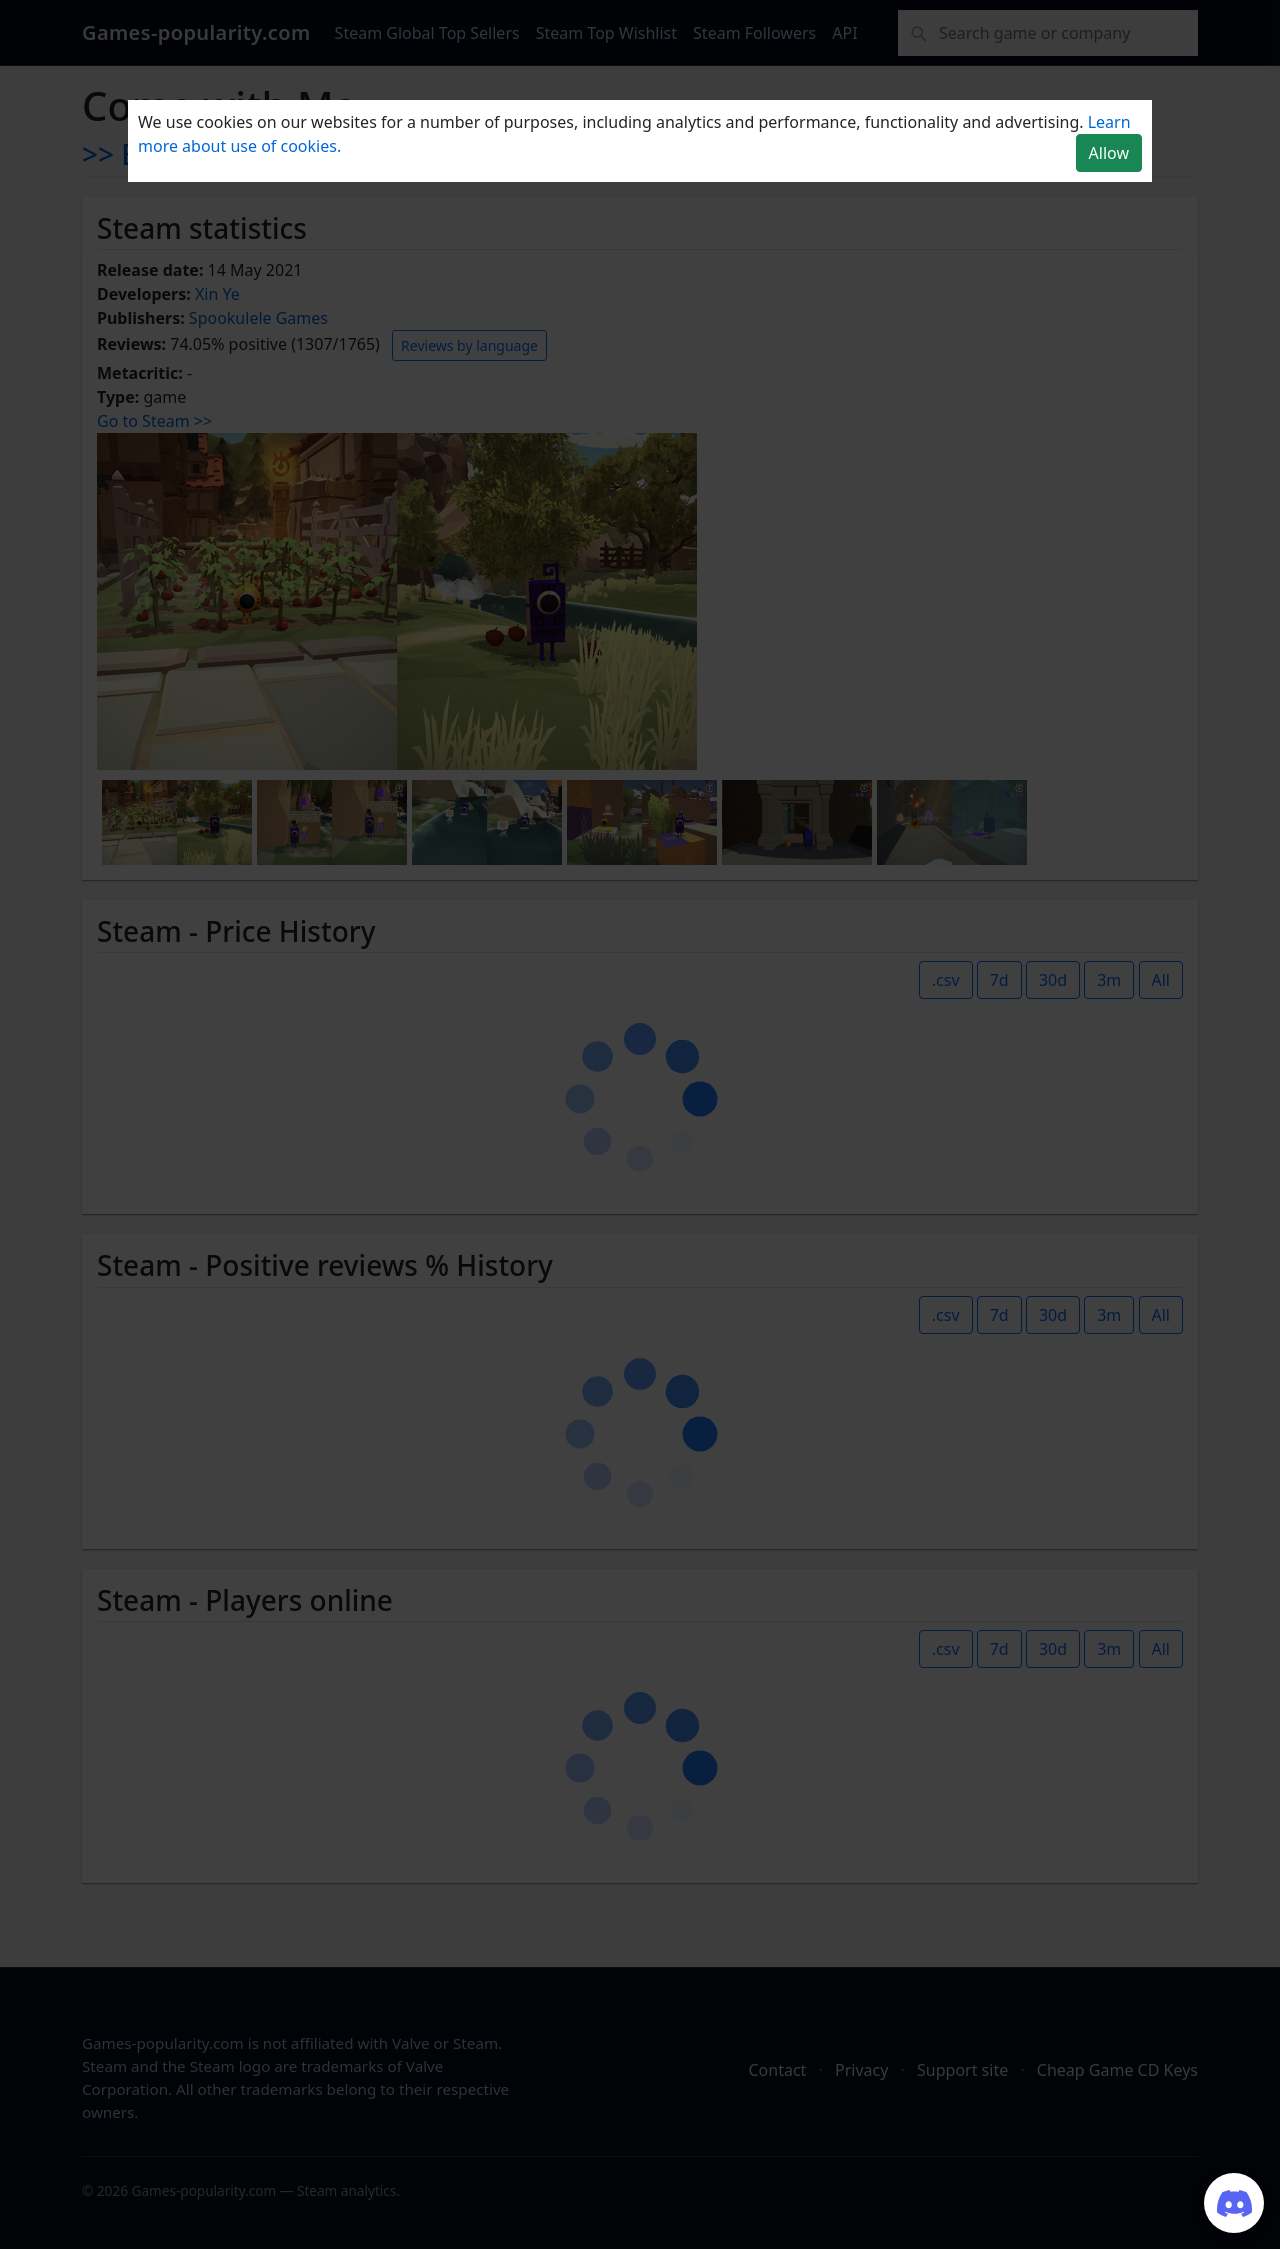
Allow (1109, 153)
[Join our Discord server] (1234, 2203)
